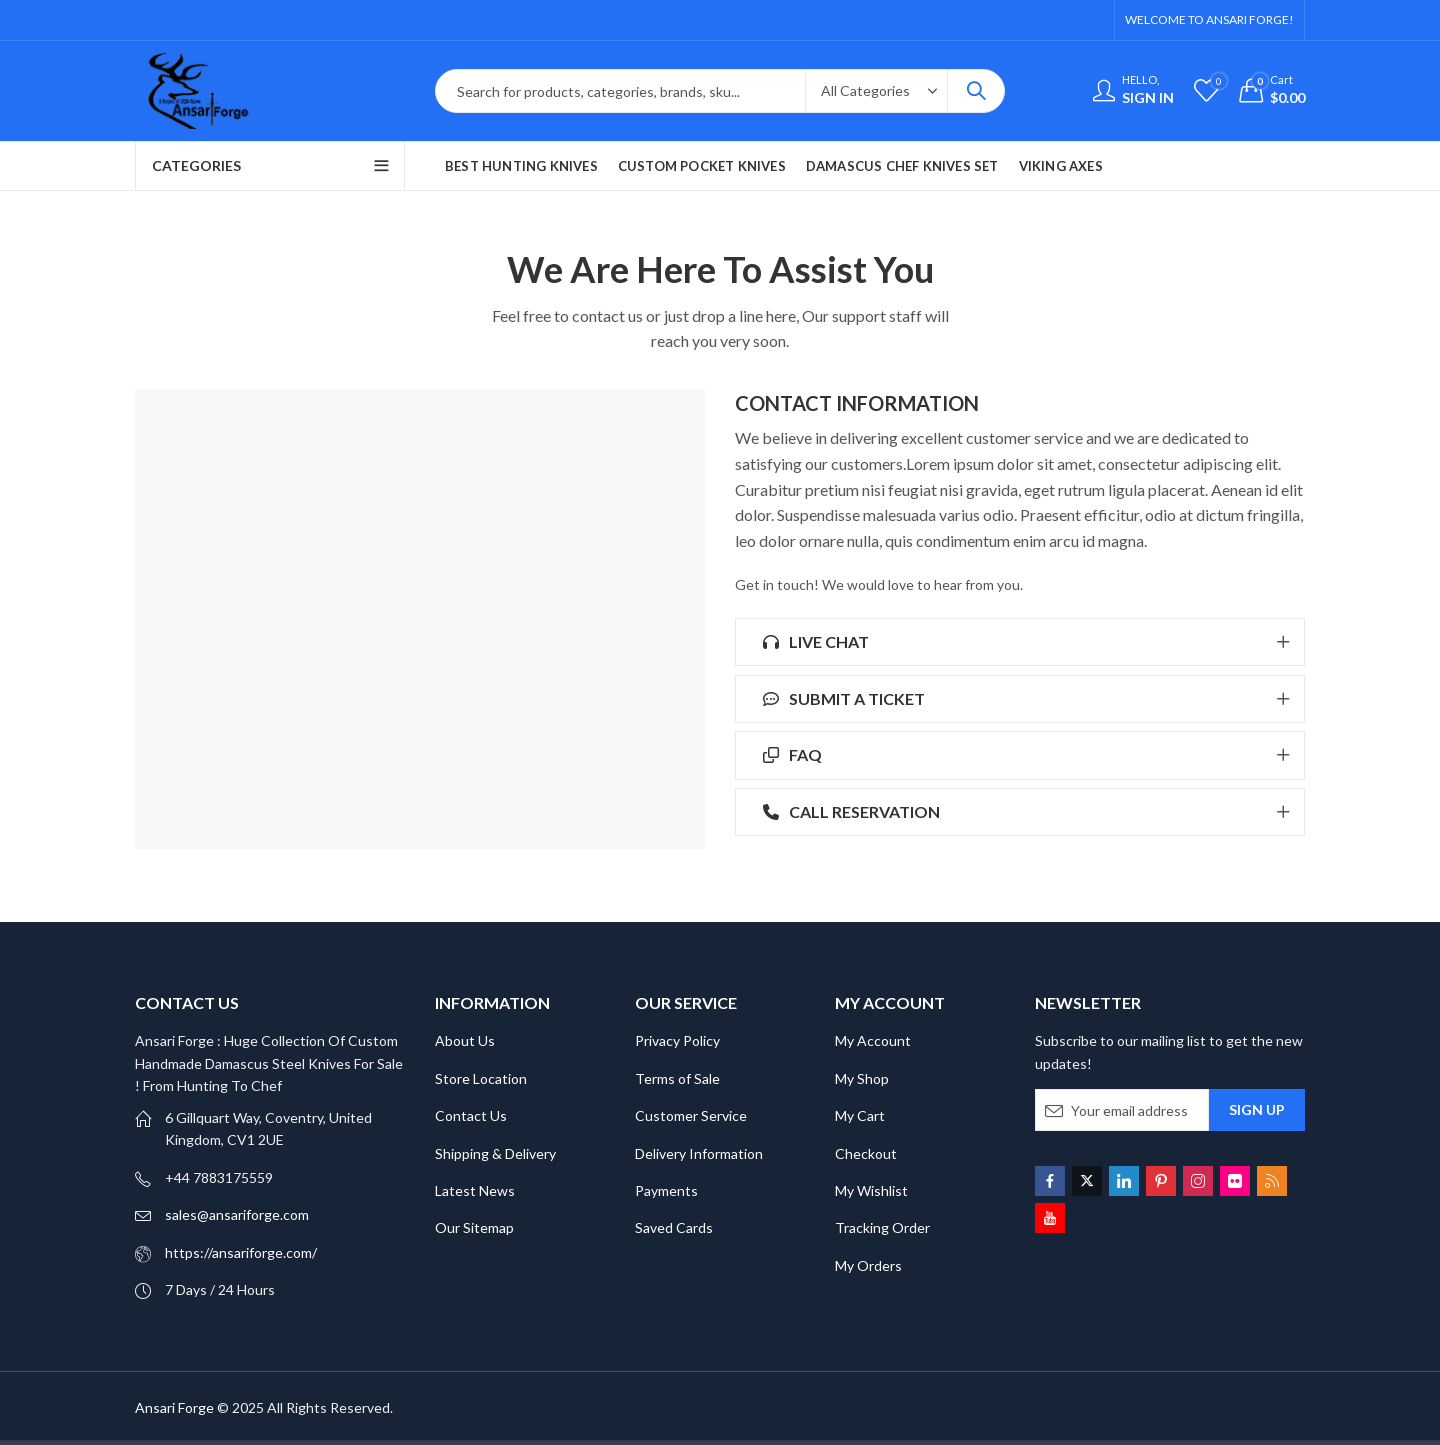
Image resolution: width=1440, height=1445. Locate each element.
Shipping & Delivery (495, 1153)
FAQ (789, 754)
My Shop (862, 1078)
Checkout (866, 1153)
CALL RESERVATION (848, 811)
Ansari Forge (174, 1407)
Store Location (481, 1078)
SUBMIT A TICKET (840, 698)
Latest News (475, 1190)
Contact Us (471, 1115)
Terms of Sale (677, 1078)
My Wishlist (871, 1190)
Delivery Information (699, 1153)
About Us (465, 1040)
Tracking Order (882, 1227)
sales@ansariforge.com (237, 1214)
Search (976, 91)
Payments (666, 1190)
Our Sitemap (474, 1227)
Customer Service (691, 1115)
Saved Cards (674, 1227)
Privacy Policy (677, 1040)
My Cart (860, 1115)
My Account (873, 1040)
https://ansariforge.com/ (241, 1252)
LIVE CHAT (812, 641)
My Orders (868, 1265)
